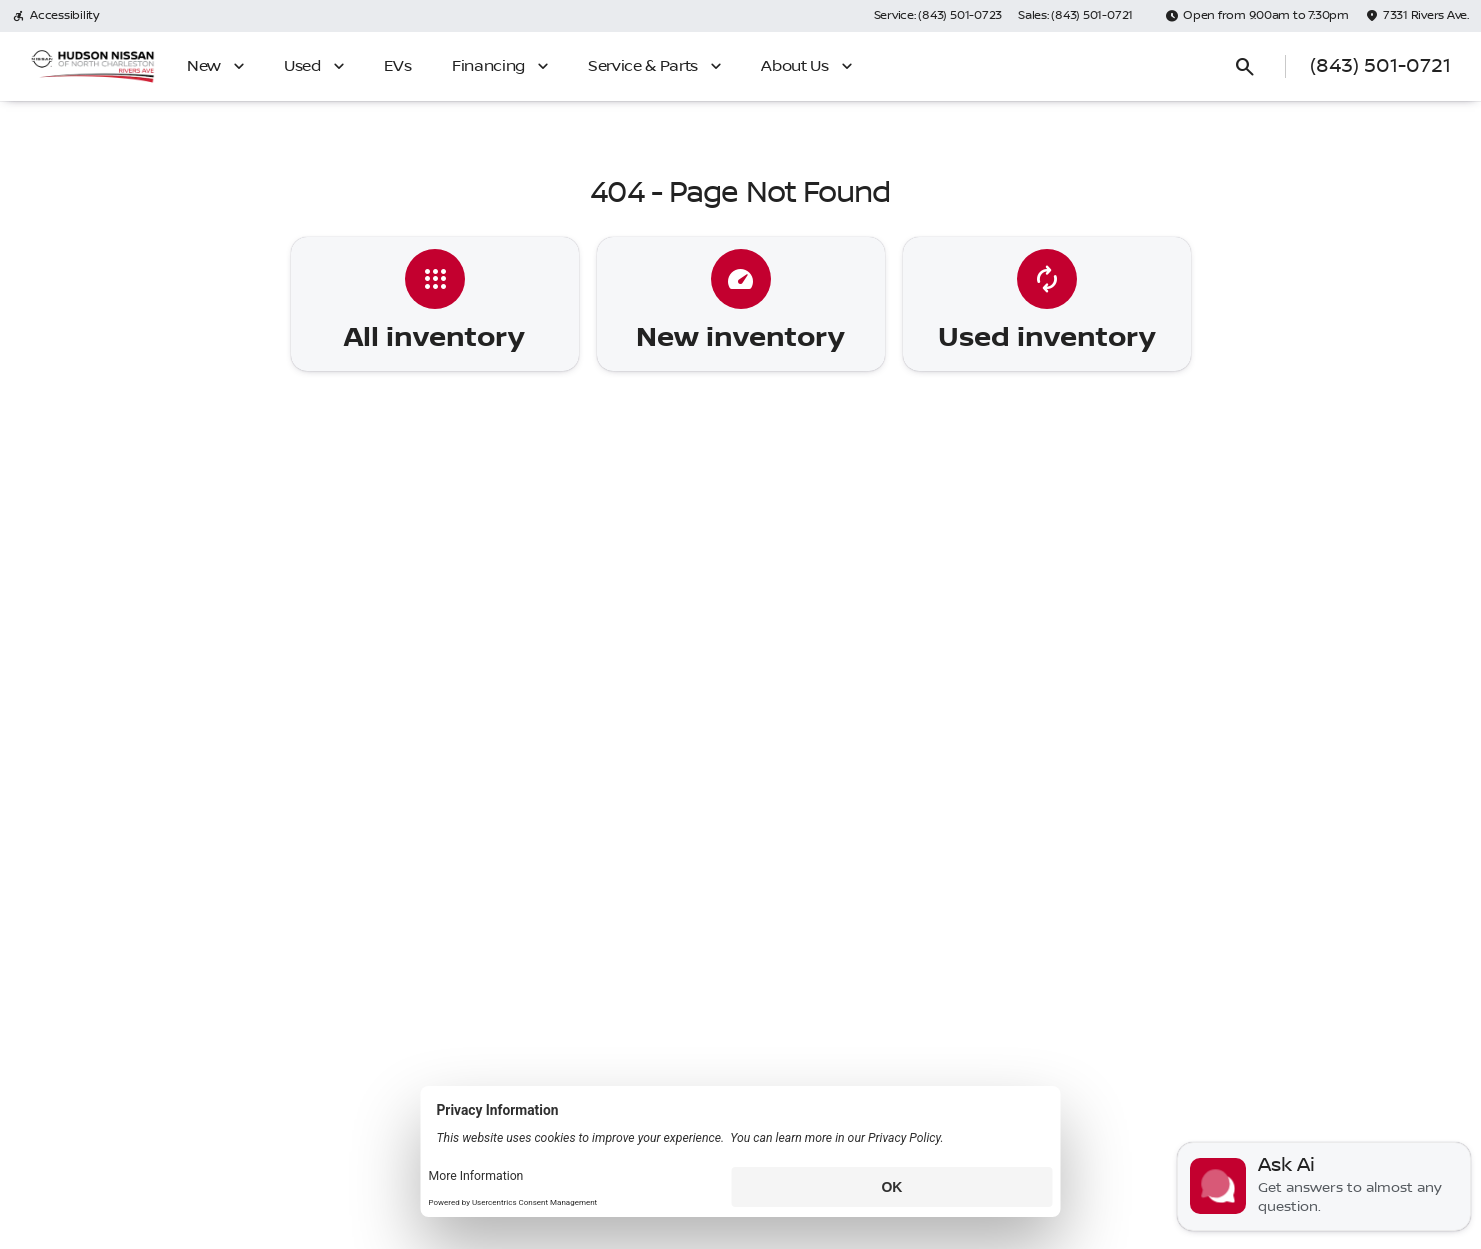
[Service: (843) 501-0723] (938, 16)
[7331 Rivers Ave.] (1417, 16)
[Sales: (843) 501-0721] (1075, 16)
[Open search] (1245, 67)
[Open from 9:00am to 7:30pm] (1257, 16)
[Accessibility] (55, 16)
